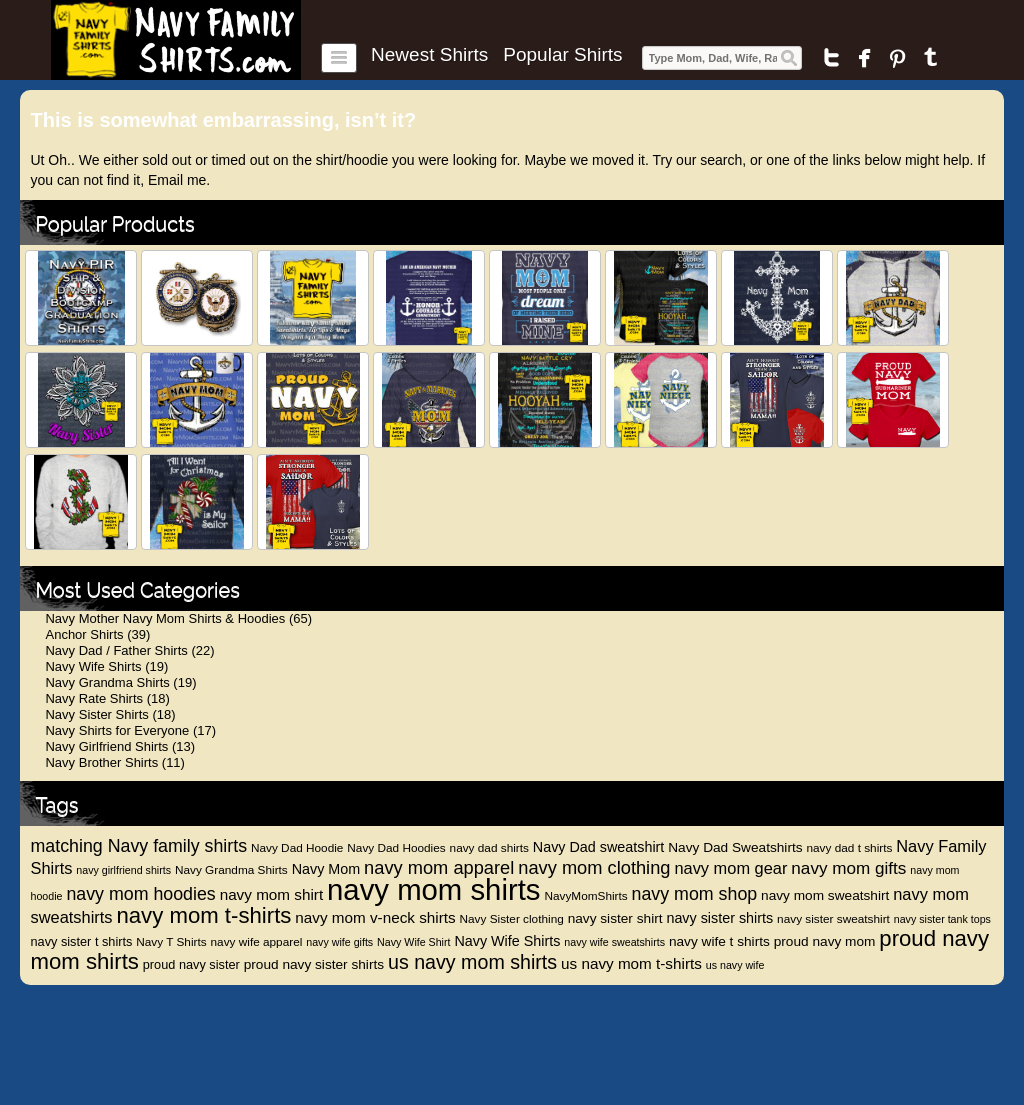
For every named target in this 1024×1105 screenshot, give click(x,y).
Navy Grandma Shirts (107, 682)
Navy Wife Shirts (93, 666)
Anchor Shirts (84, 634)
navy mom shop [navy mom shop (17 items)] (695, 894)
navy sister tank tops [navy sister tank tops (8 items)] (942, 919)
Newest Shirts (429, 55)
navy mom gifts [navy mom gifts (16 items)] (848, 868)
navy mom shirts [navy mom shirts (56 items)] (434, 889)
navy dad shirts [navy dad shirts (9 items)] (489, 848)
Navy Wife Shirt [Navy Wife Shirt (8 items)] (413, 942)
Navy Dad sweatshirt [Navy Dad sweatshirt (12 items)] (599, 847)
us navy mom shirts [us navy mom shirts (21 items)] (472, 962)
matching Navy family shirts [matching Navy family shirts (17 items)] (138, 846)
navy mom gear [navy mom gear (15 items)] (730, 868)
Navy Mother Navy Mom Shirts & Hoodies (165, 618)
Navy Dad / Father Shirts (116, 650)
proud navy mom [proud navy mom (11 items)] (825, 941)
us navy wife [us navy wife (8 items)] (735, 965)
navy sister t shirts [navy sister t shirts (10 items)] (81, 941)
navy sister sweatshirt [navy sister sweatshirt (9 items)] (833, 919)
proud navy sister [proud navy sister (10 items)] (191, 964)
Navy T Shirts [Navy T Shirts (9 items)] (171, 942)
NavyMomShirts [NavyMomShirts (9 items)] (585, 896)
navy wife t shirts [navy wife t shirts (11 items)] (719, 941)
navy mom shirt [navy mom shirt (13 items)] (272, 894)
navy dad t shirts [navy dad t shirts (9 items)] (849, 848)
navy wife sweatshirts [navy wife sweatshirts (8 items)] (614, 942)
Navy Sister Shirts (96, 714)
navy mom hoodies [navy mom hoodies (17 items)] (140, 894)
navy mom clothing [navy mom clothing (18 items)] (594, 867)
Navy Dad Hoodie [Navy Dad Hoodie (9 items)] (297, 848)
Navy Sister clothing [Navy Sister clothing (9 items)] (512, 919)
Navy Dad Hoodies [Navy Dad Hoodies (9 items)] (396, 848)
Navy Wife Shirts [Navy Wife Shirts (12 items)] (507, 941)
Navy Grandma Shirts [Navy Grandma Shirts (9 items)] (231, 870)
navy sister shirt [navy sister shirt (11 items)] (615, 918)
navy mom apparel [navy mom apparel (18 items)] (439, 867)
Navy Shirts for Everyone (117, 730)
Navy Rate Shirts (94, 698)
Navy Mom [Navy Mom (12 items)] (326, 869)
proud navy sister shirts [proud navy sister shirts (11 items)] (314, 964)
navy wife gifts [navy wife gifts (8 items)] (339, 942)
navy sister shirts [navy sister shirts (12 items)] (719, 918)
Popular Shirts (562, 55)
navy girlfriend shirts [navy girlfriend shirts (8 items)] (123, 870)
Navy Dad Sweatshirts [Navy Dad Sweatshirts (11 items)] (735, 847)
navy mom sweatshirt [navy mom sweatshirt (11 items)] (825, 895)
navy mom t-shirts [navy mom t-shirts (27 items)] (203, 915)
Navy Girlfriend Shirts (106, 746)
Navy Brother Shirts (101, 762)
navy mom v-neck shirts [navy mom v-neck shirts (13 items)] (375, 917)
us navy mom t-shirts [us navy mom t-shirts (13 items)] (631, 963)
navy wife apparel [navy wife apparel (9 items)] (257, 942)
